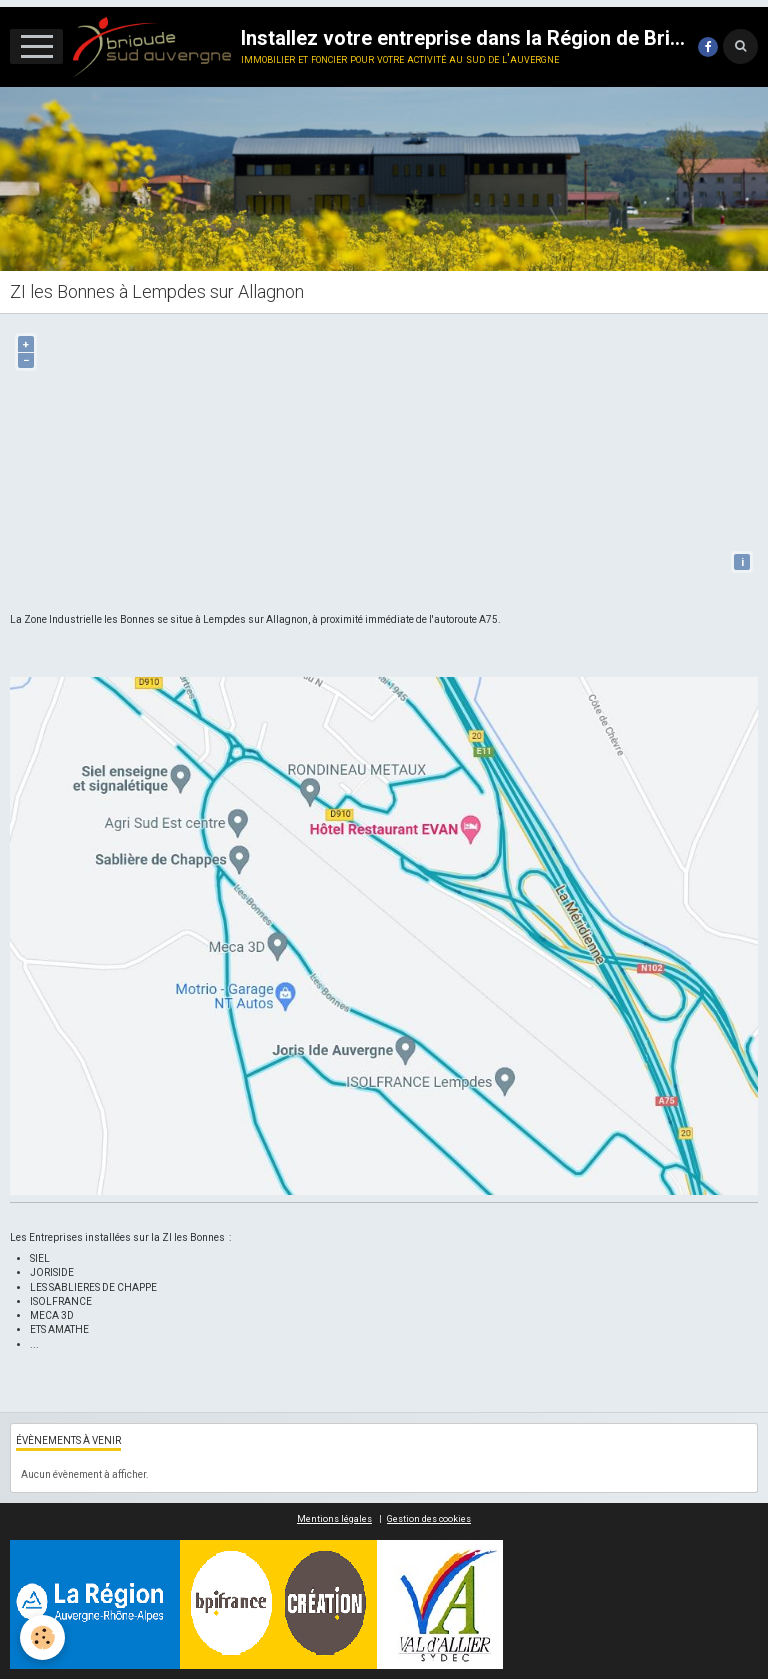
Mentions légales (334, 1519)
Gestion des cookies (429, 1519)
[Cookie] (42, 1637)
